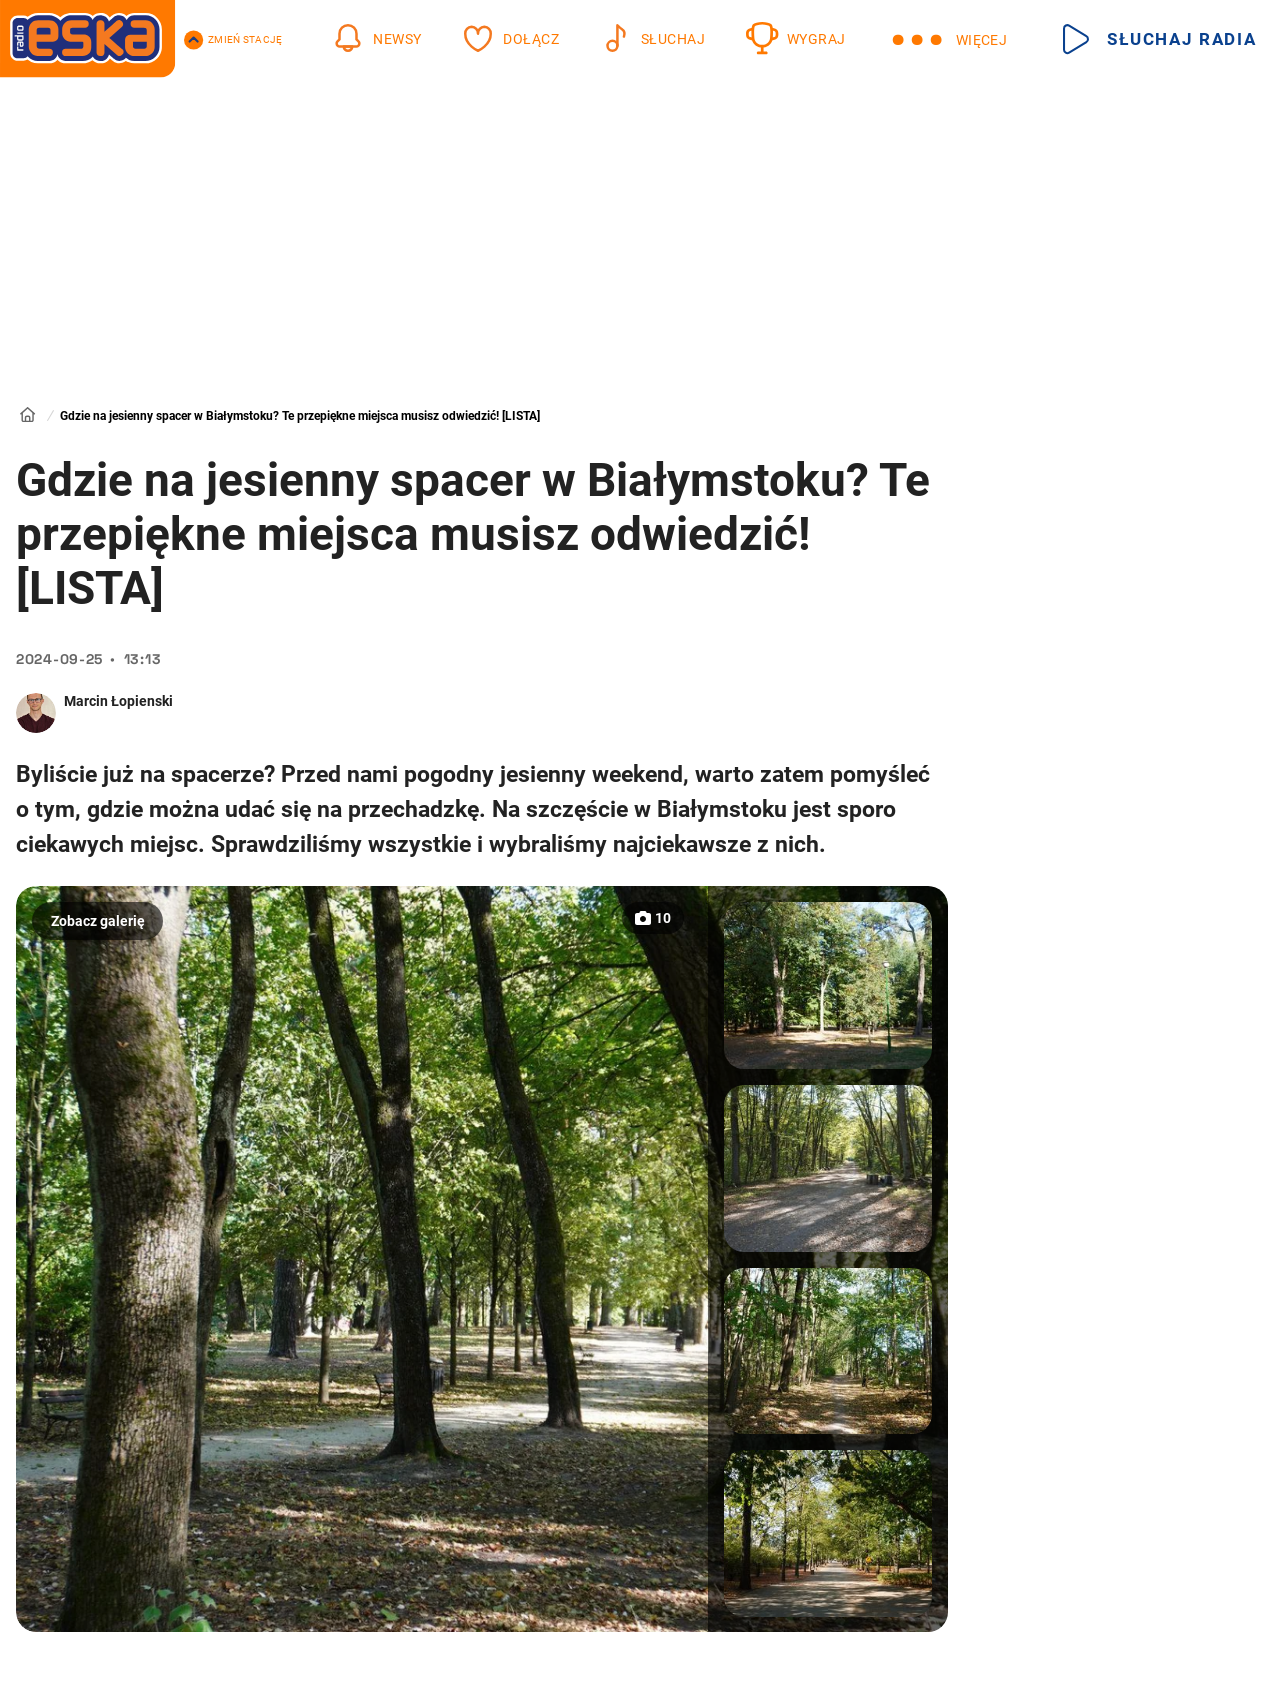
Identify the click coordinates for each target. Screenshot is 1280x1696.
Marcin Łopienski (118, 701)
